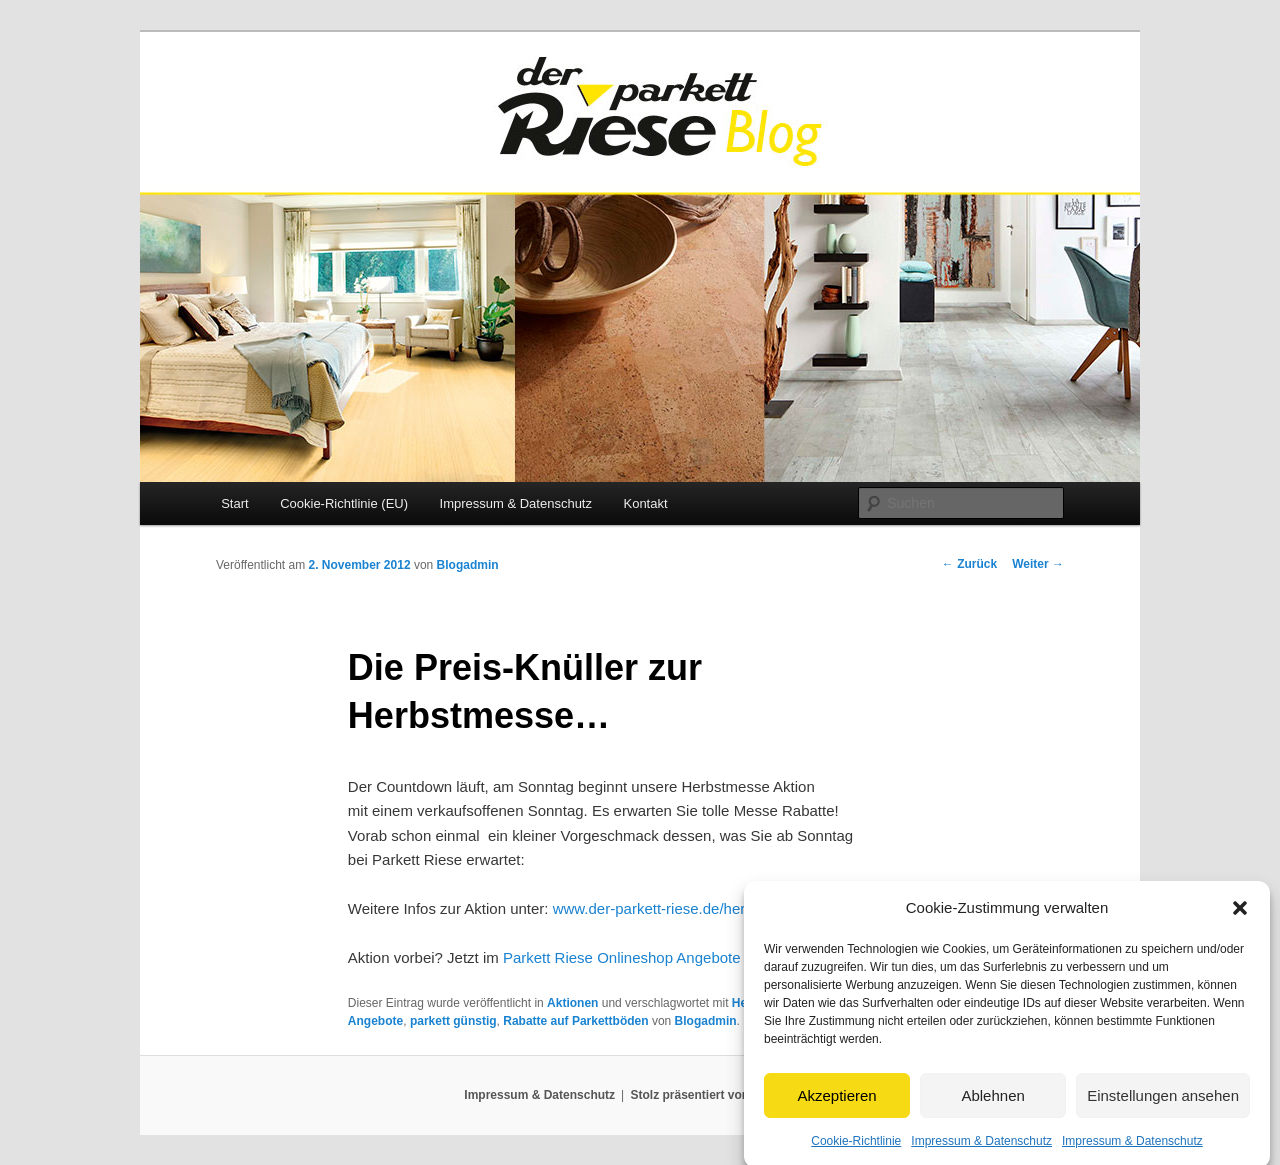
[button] (1240, 915)
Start (234, 503)
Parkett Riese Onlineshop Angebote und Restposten (676, 957)
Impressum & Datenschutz (981, 1148)
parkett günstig (453, 1021)
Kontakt (645, 503)
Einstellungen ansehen (1163, 1102)
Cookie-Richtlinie (856, 1148)
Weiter (1038, 564)
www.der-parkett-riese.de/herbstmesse (681, 908)
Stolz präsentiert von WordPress (723, 1095)
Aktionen (572, 1003)
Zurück (969, 564)
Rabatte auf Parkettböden (575, 1021)
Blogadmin (468, 565)
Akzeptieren (836, 1102)
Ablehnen (992, 1102)
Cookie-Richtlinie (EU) (344, 503)
